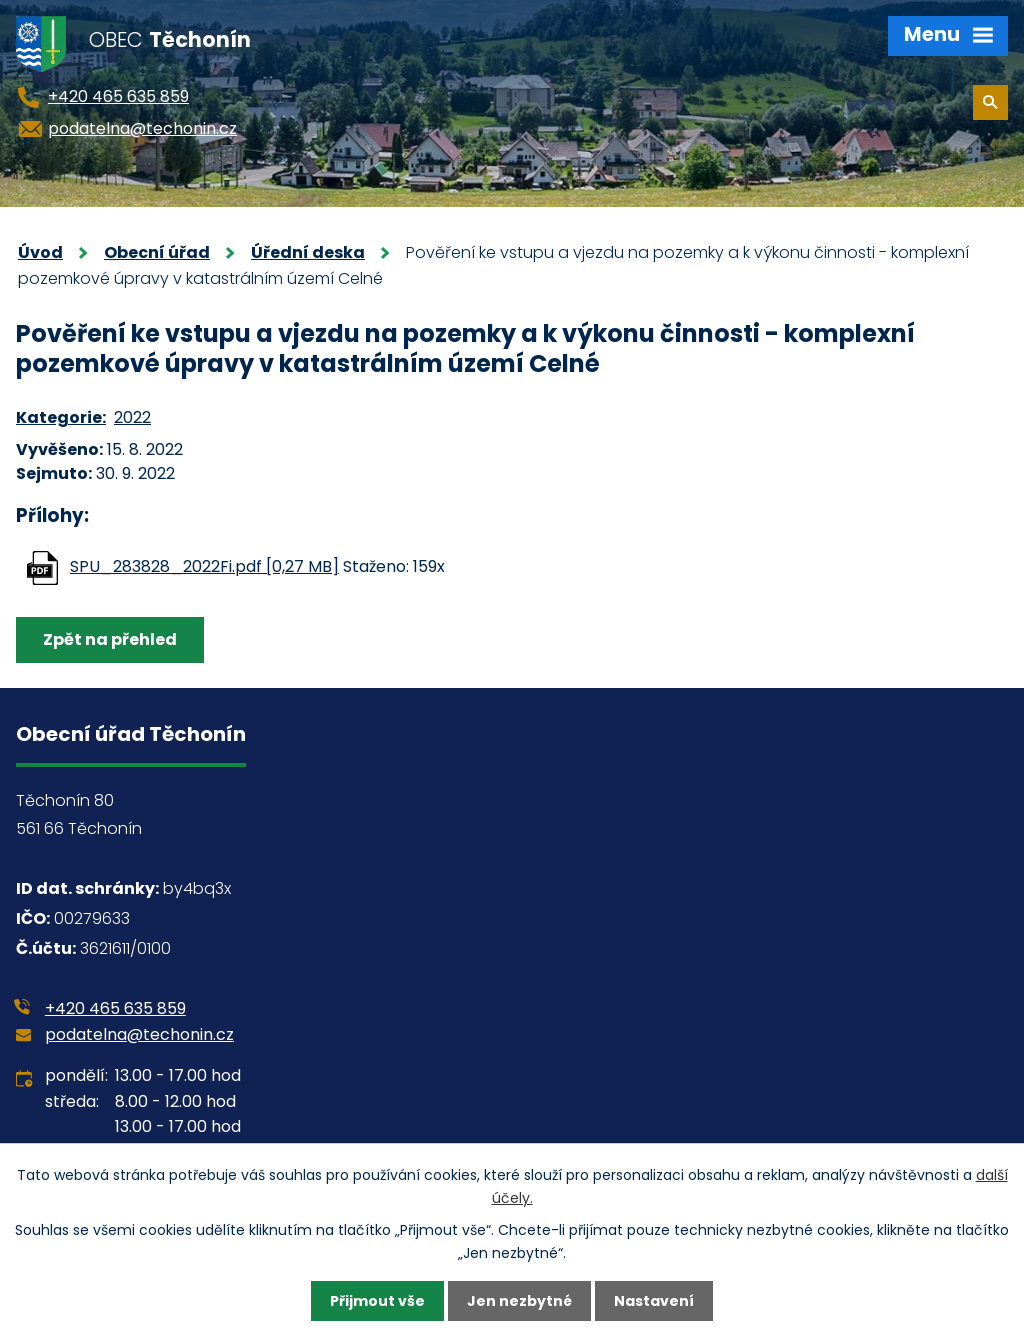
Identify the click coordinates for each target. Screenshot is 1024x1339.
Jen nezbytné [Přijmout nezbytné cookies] (519, 1301)
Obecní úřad (157, 252)
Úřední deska (308, 252)
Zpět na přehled (110, 639)
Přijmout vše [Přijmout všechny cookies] (377, 1301)
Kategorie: (61, 417)
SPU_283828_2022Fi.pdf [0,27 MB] (204, 566)
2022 (132, 417)
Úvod (40, 252)
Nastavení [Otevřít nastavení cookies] (654, 1301)
